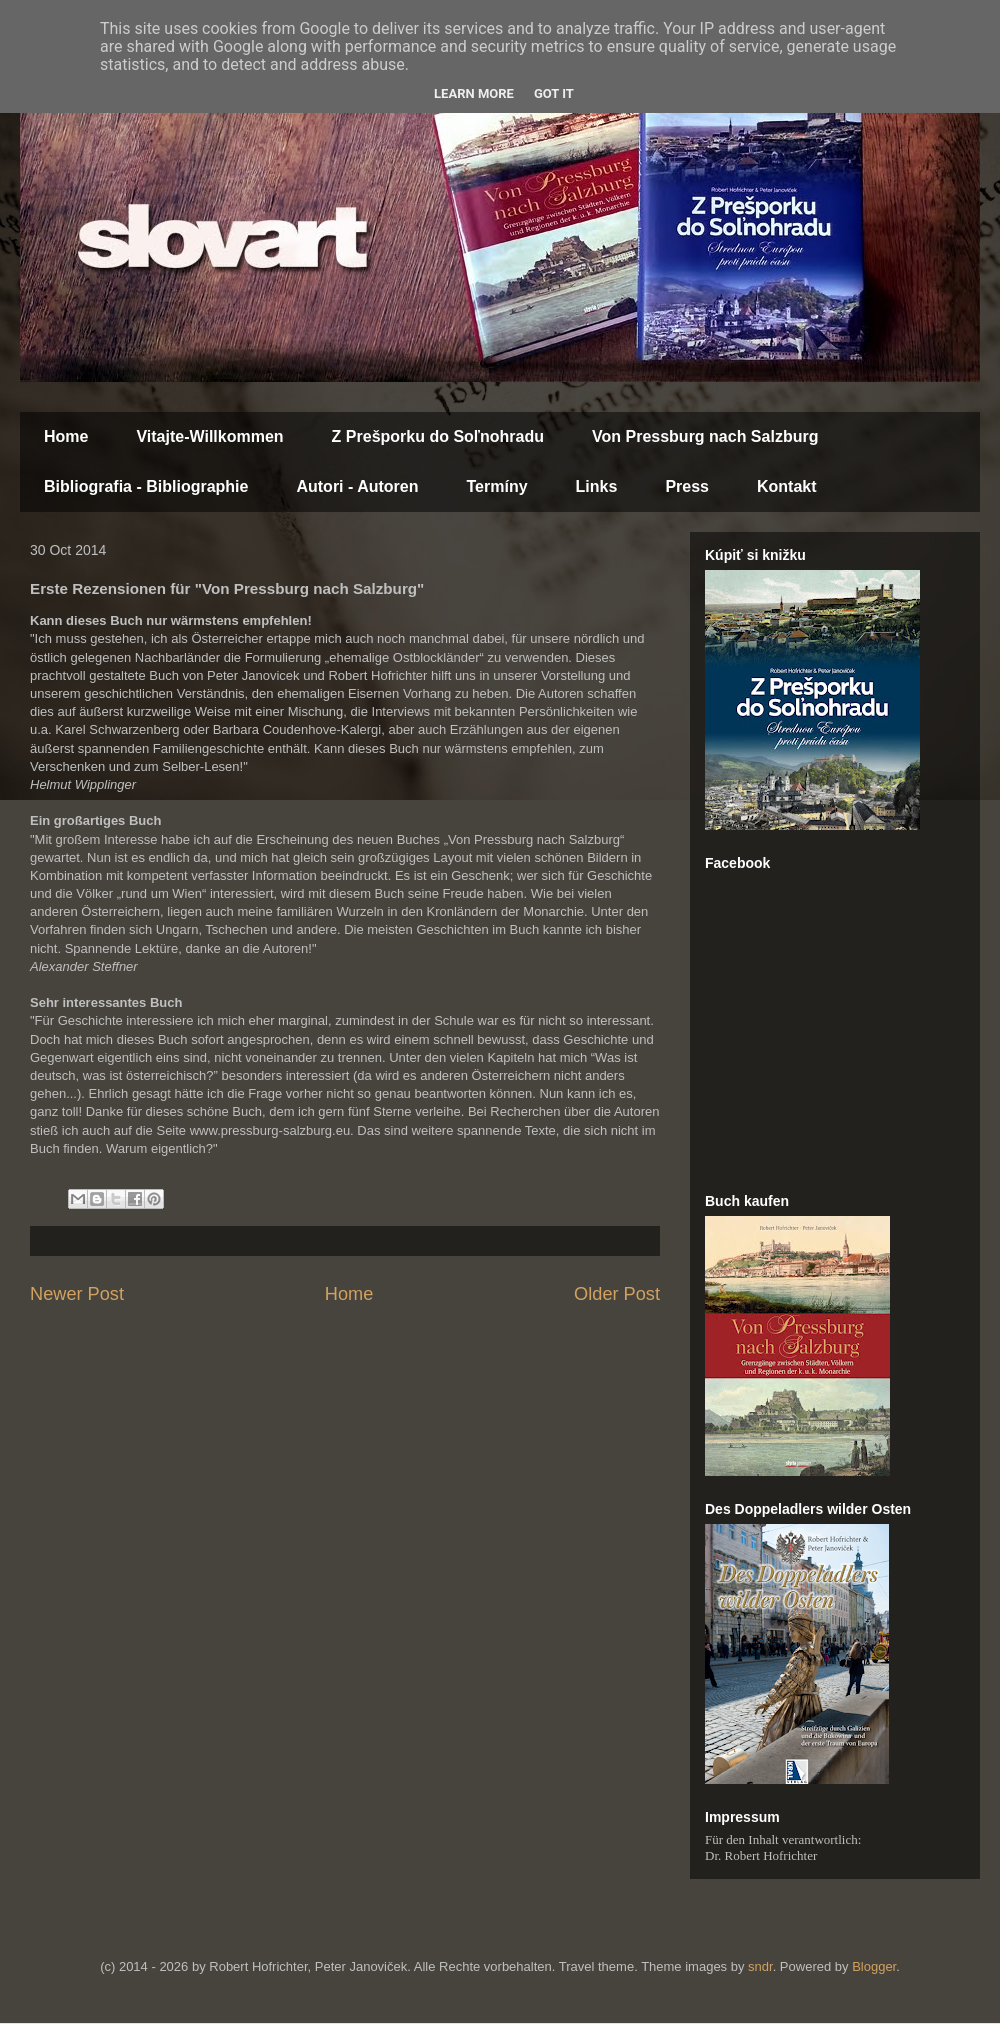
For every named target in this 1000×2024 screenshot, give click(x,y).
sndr (760, 1966)
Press (687, 486)
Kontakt (787, 486)
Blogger (874, 1966)
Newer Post (77, 1294)
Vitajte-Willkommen (209, 436)
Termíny (497, 486)
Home (66, 436)
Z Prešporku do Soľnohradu (438, 436)
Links (597, 486)
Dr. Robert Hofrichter (761, 1855)
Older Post (617, 1294)
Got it (554, 93)
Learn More (474, 93)
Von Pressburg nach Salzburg (705, 436)
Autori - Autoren (357, 486)
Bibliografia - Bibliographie (146, 486)
